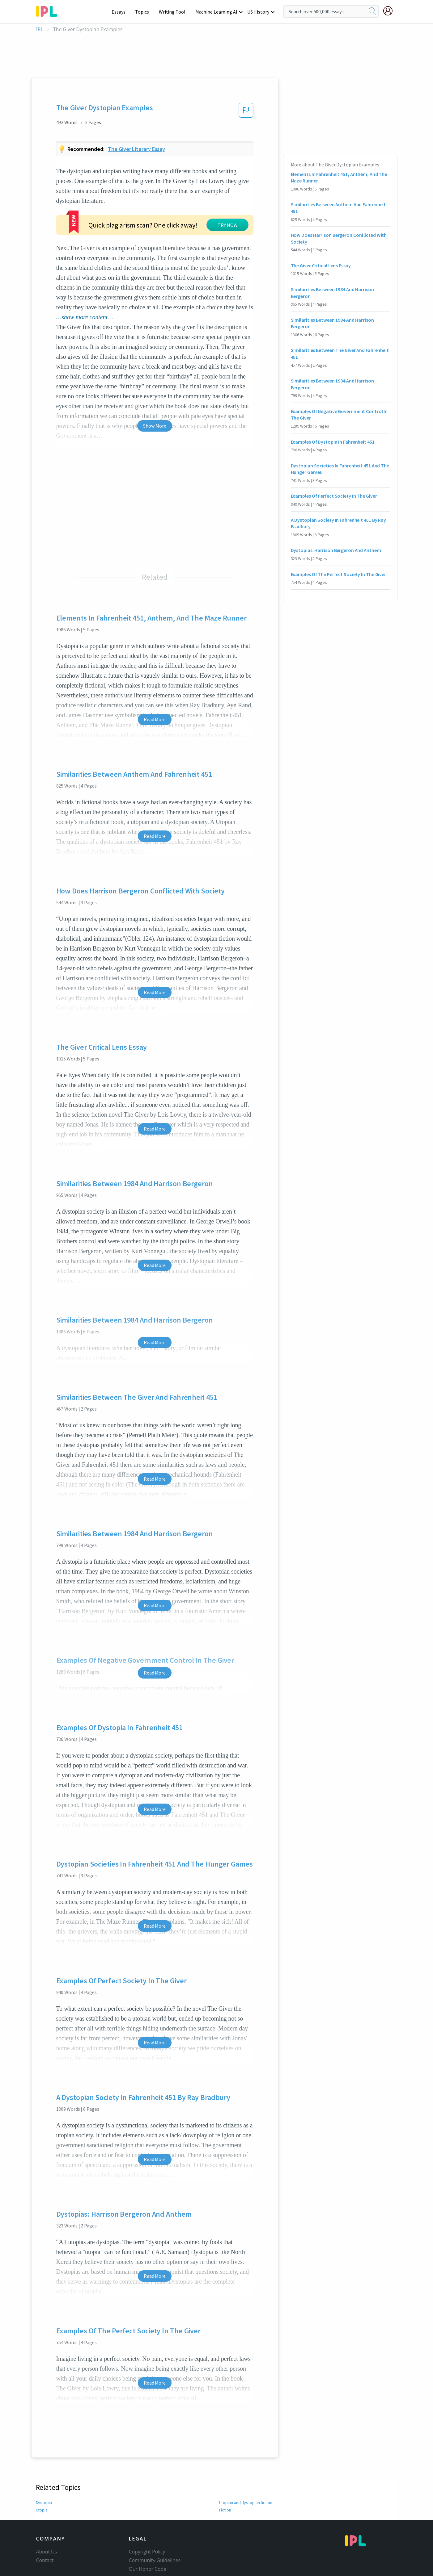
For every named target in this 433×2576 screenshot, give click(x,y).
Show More (154, 378)
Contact (45, 2513)
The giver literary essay (136, 149)
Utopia (42, 2462)
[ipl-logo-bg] (49, 10)
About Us (46, 2504)
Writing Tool (174, 12)
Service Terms (145, 2539)
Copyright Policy (147, 2504)
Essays (121, 12)
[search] (372, 11)
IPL (39, 29)
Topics (144, 12)
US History (258, 12)
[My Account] (390, 11)
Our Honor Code (148, 2521)
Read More (155, 672)
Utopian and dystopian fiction (246, 2455)
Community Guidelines (155, 2513)
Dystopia (44, 2455)
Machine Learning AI (217, 12)
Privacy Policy (144, 2530)
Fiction (225, 2462)
